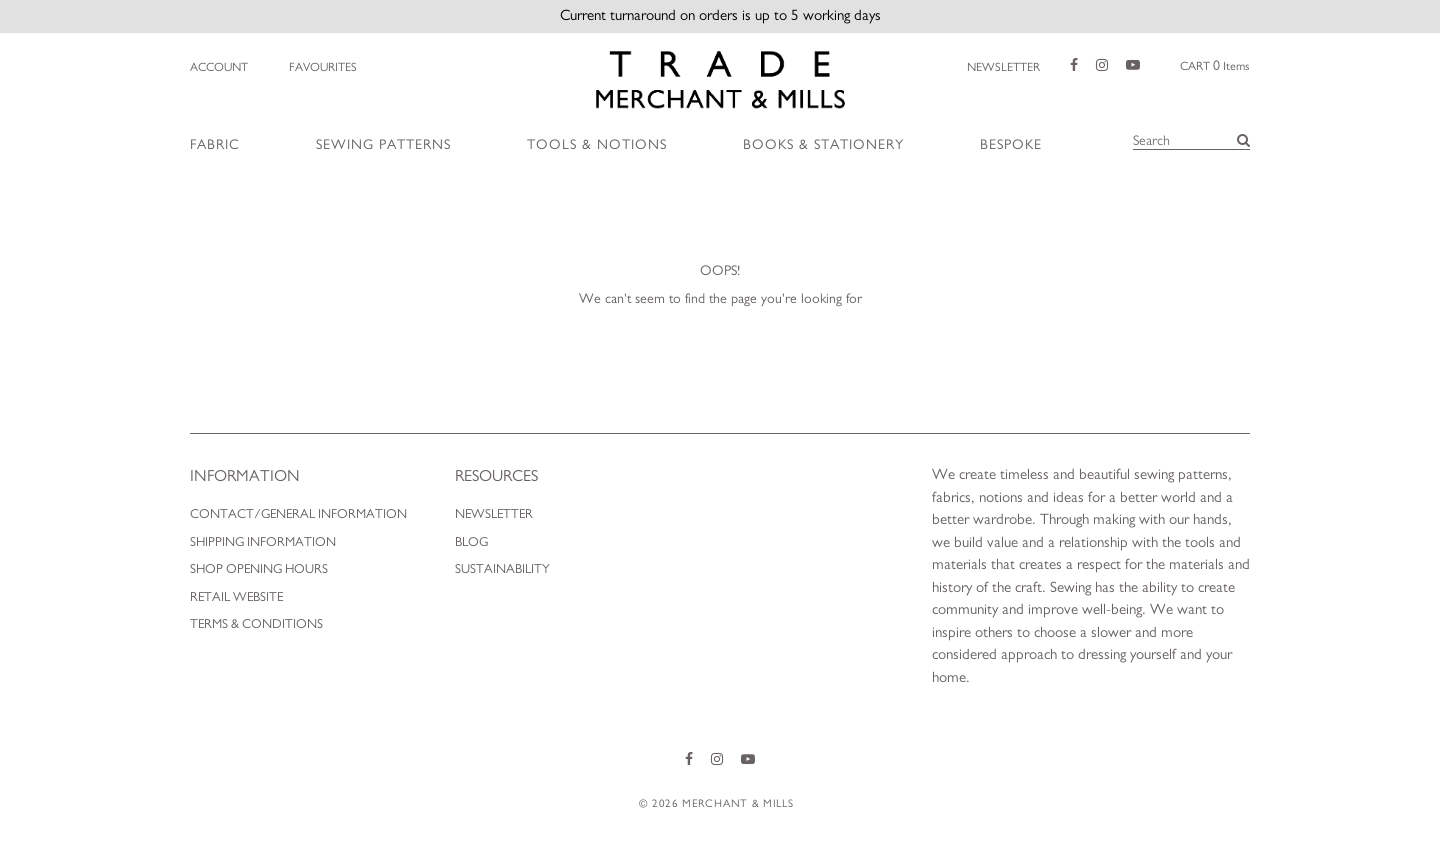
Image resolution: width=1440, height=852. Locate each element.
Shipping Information (263, 542)
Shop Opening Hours (259, 569)
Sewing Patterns (383, 145)
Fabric (215, 145)
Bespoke (1011, 145)
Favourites (322, 67)
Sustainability (502, 569)
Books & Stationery (823, 145)
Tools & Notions (597, 145)
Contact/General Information (298, 514)
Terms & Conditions (256, 624)
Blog (471, 542)
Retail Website (236, 597)
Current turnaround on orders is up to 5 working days (720, 15)
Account (219, 67)
